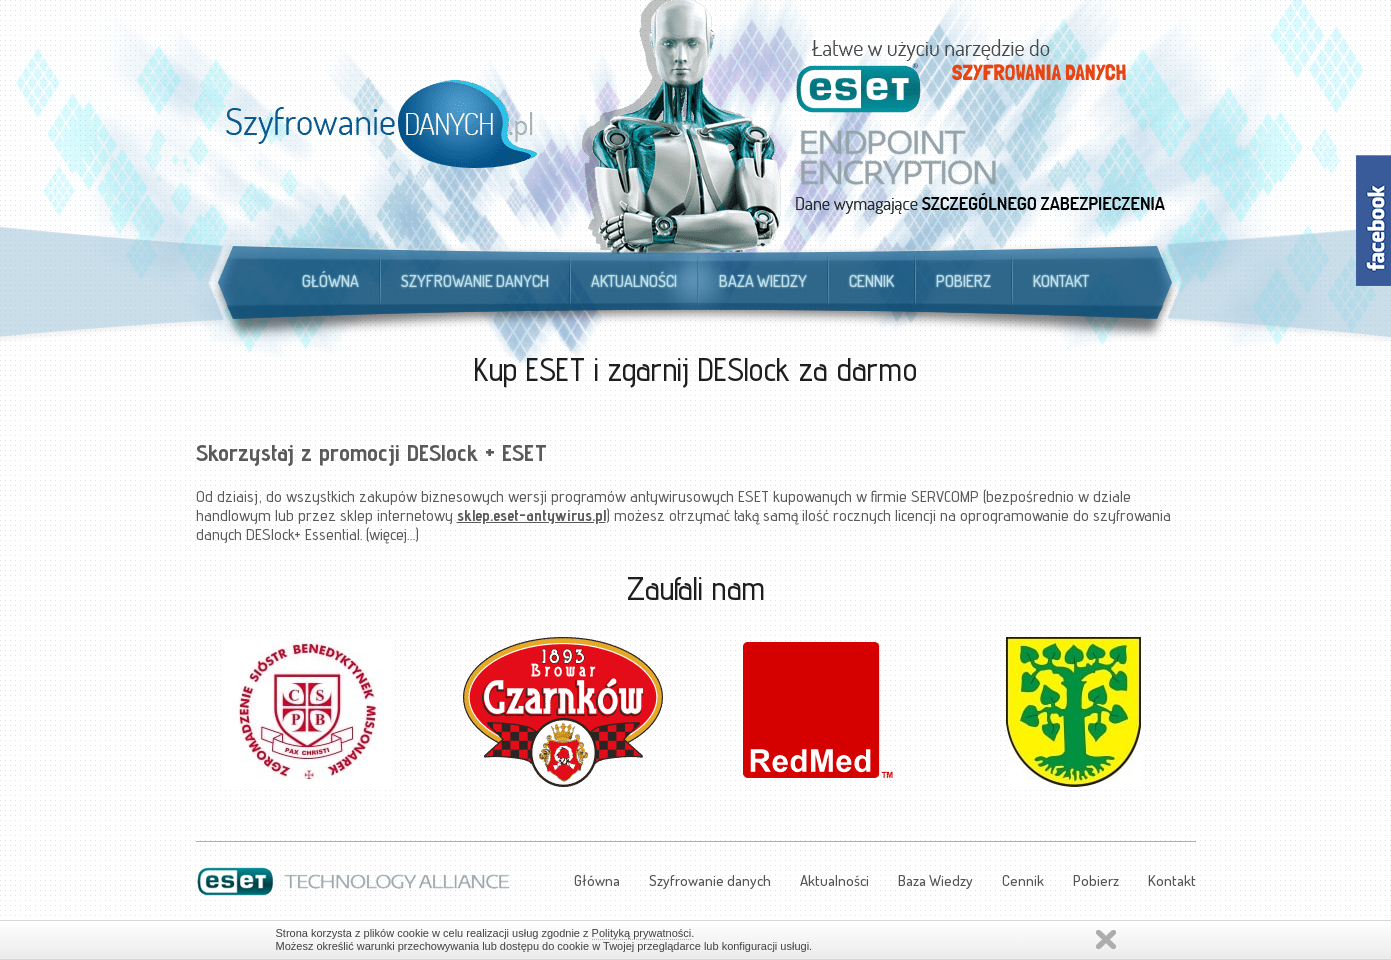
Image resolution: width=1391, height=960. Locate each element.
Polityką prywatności (642, 933)
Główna (330, 281)
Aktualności (634, 281)
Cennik (871, 281)
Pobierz (963, 281)
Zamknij (1106, 939)
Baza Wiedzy (763, 281)
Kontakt (1061, 281)
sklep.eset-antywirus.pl (531, 515)
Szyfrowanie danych (475, 281)
